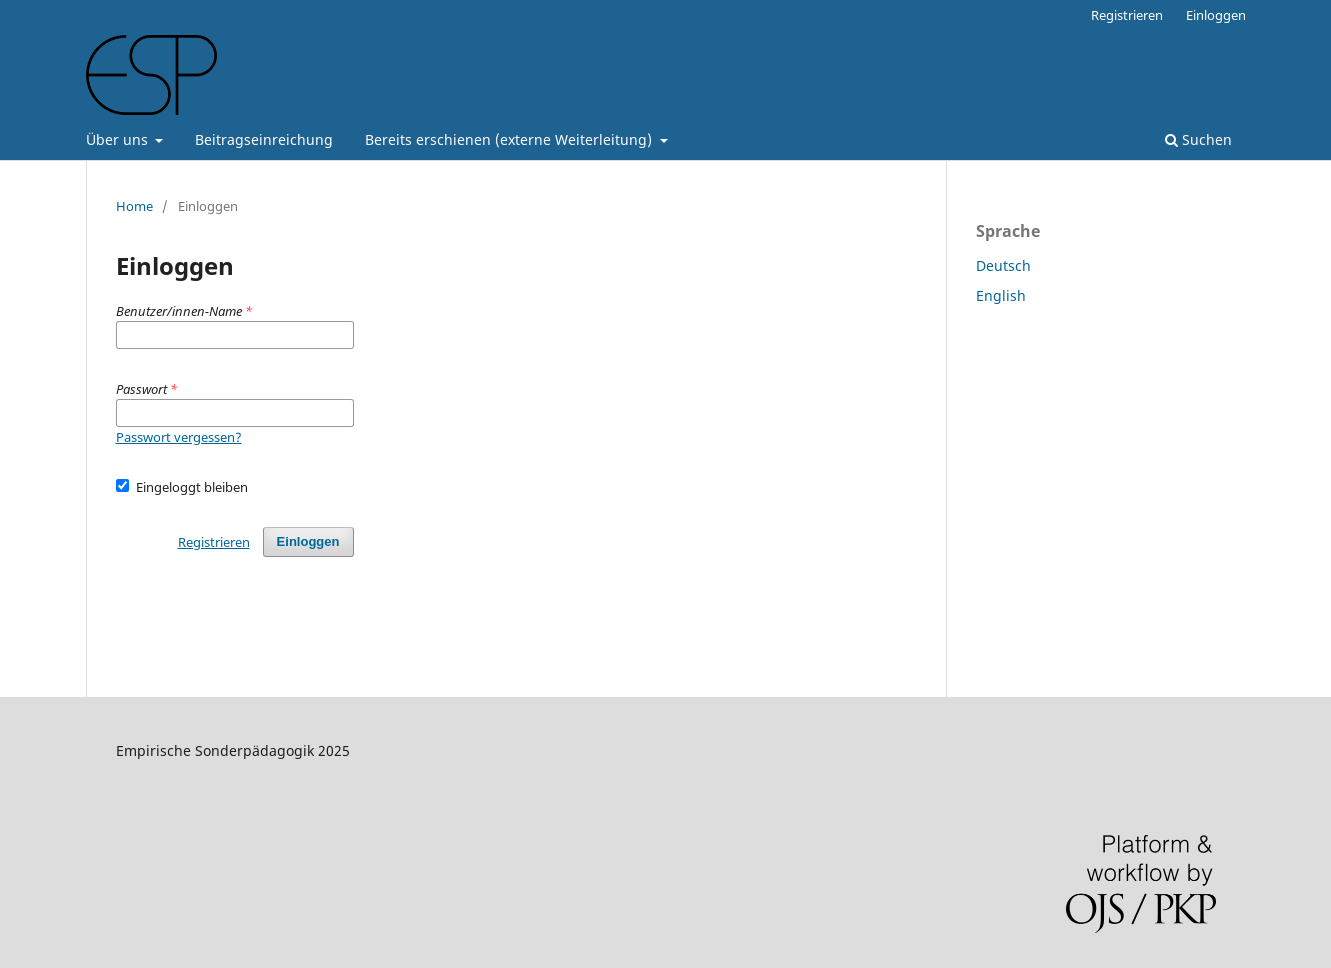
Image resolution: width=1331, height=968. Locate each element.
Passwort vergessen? (179, 437)
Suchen (1198, 139)
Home (134, 206)
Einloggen (1216, 15)
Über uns (119, 139)
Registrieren (1127, 15)
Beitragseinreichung (264, 139)
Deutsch (1003, 265)
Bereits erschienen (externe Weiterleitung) (510, 139)
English (1001, 295)
